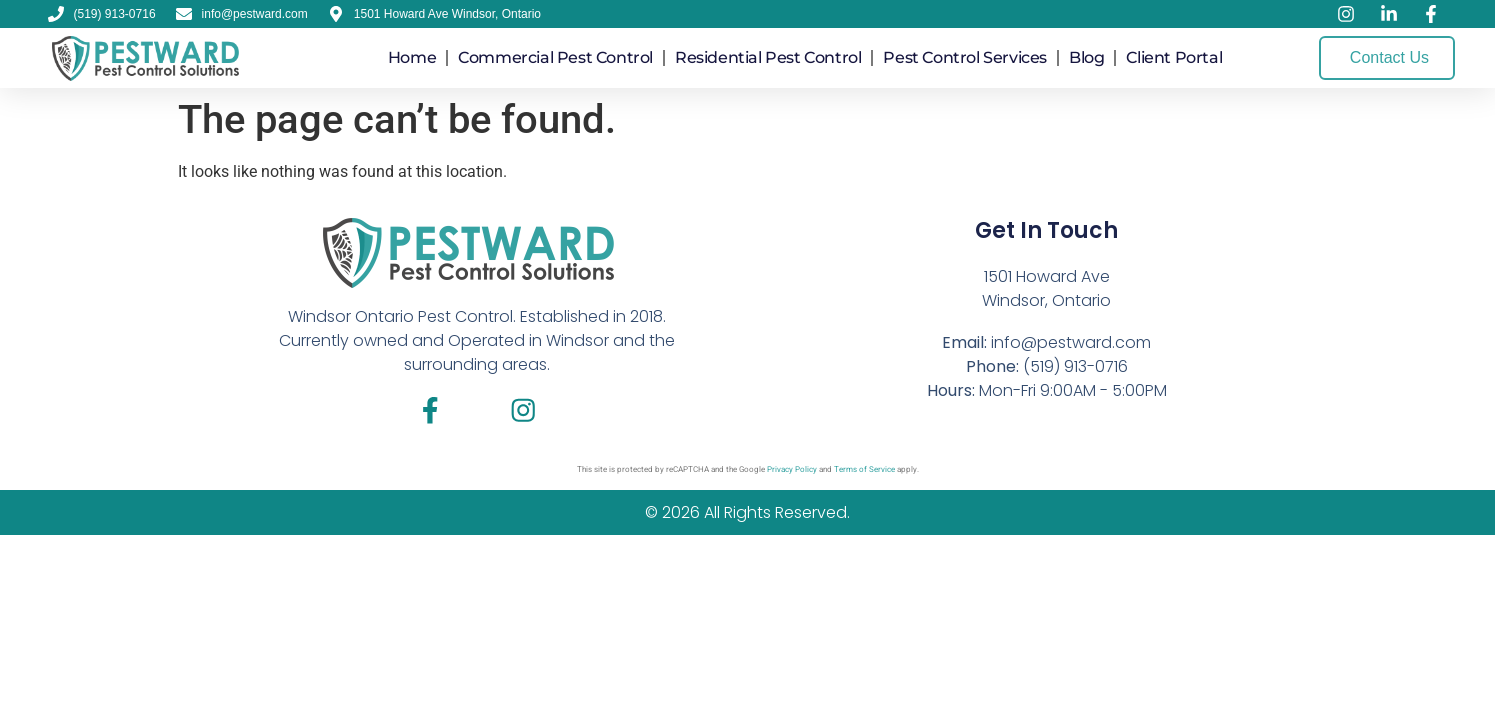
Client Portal (1174, 57)
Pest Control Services (965, 57)
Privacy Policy (792, 472)
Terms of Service (864, 472)
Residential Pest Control (768, 57)
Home (412, 57)
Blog (1086, 57)
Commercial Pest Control (555, 57)
